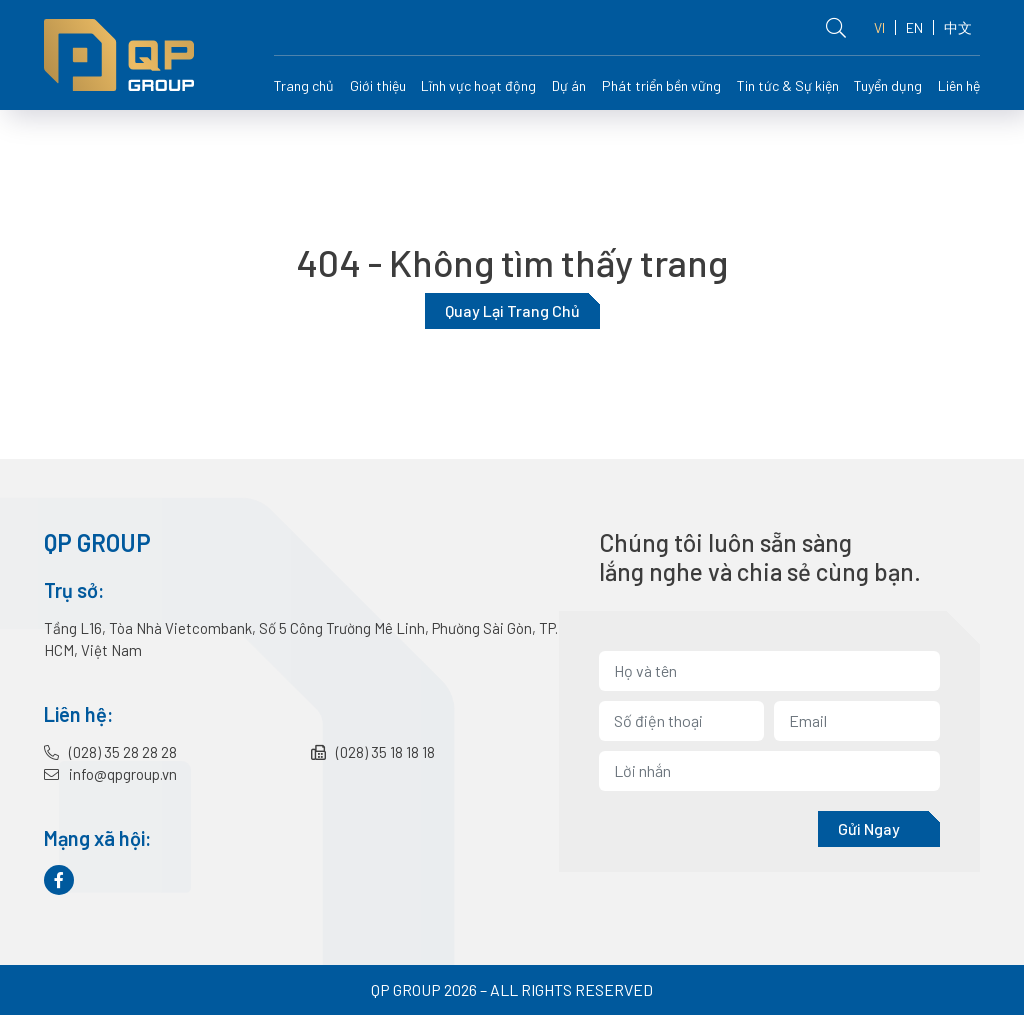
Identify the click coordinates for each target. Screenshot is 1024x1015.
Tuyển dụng (888, 85)
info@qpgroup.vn (110, 774)
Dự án (569, 85)
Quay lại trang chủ (512, 310)
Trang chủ (304, 85)
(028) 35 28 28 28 (110, 752)
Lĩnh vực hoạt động (478, 85)
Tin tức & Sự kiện (788, 85)
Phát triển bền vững (661, 85)
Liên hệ (959, 85)
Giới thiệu (378, 85)
